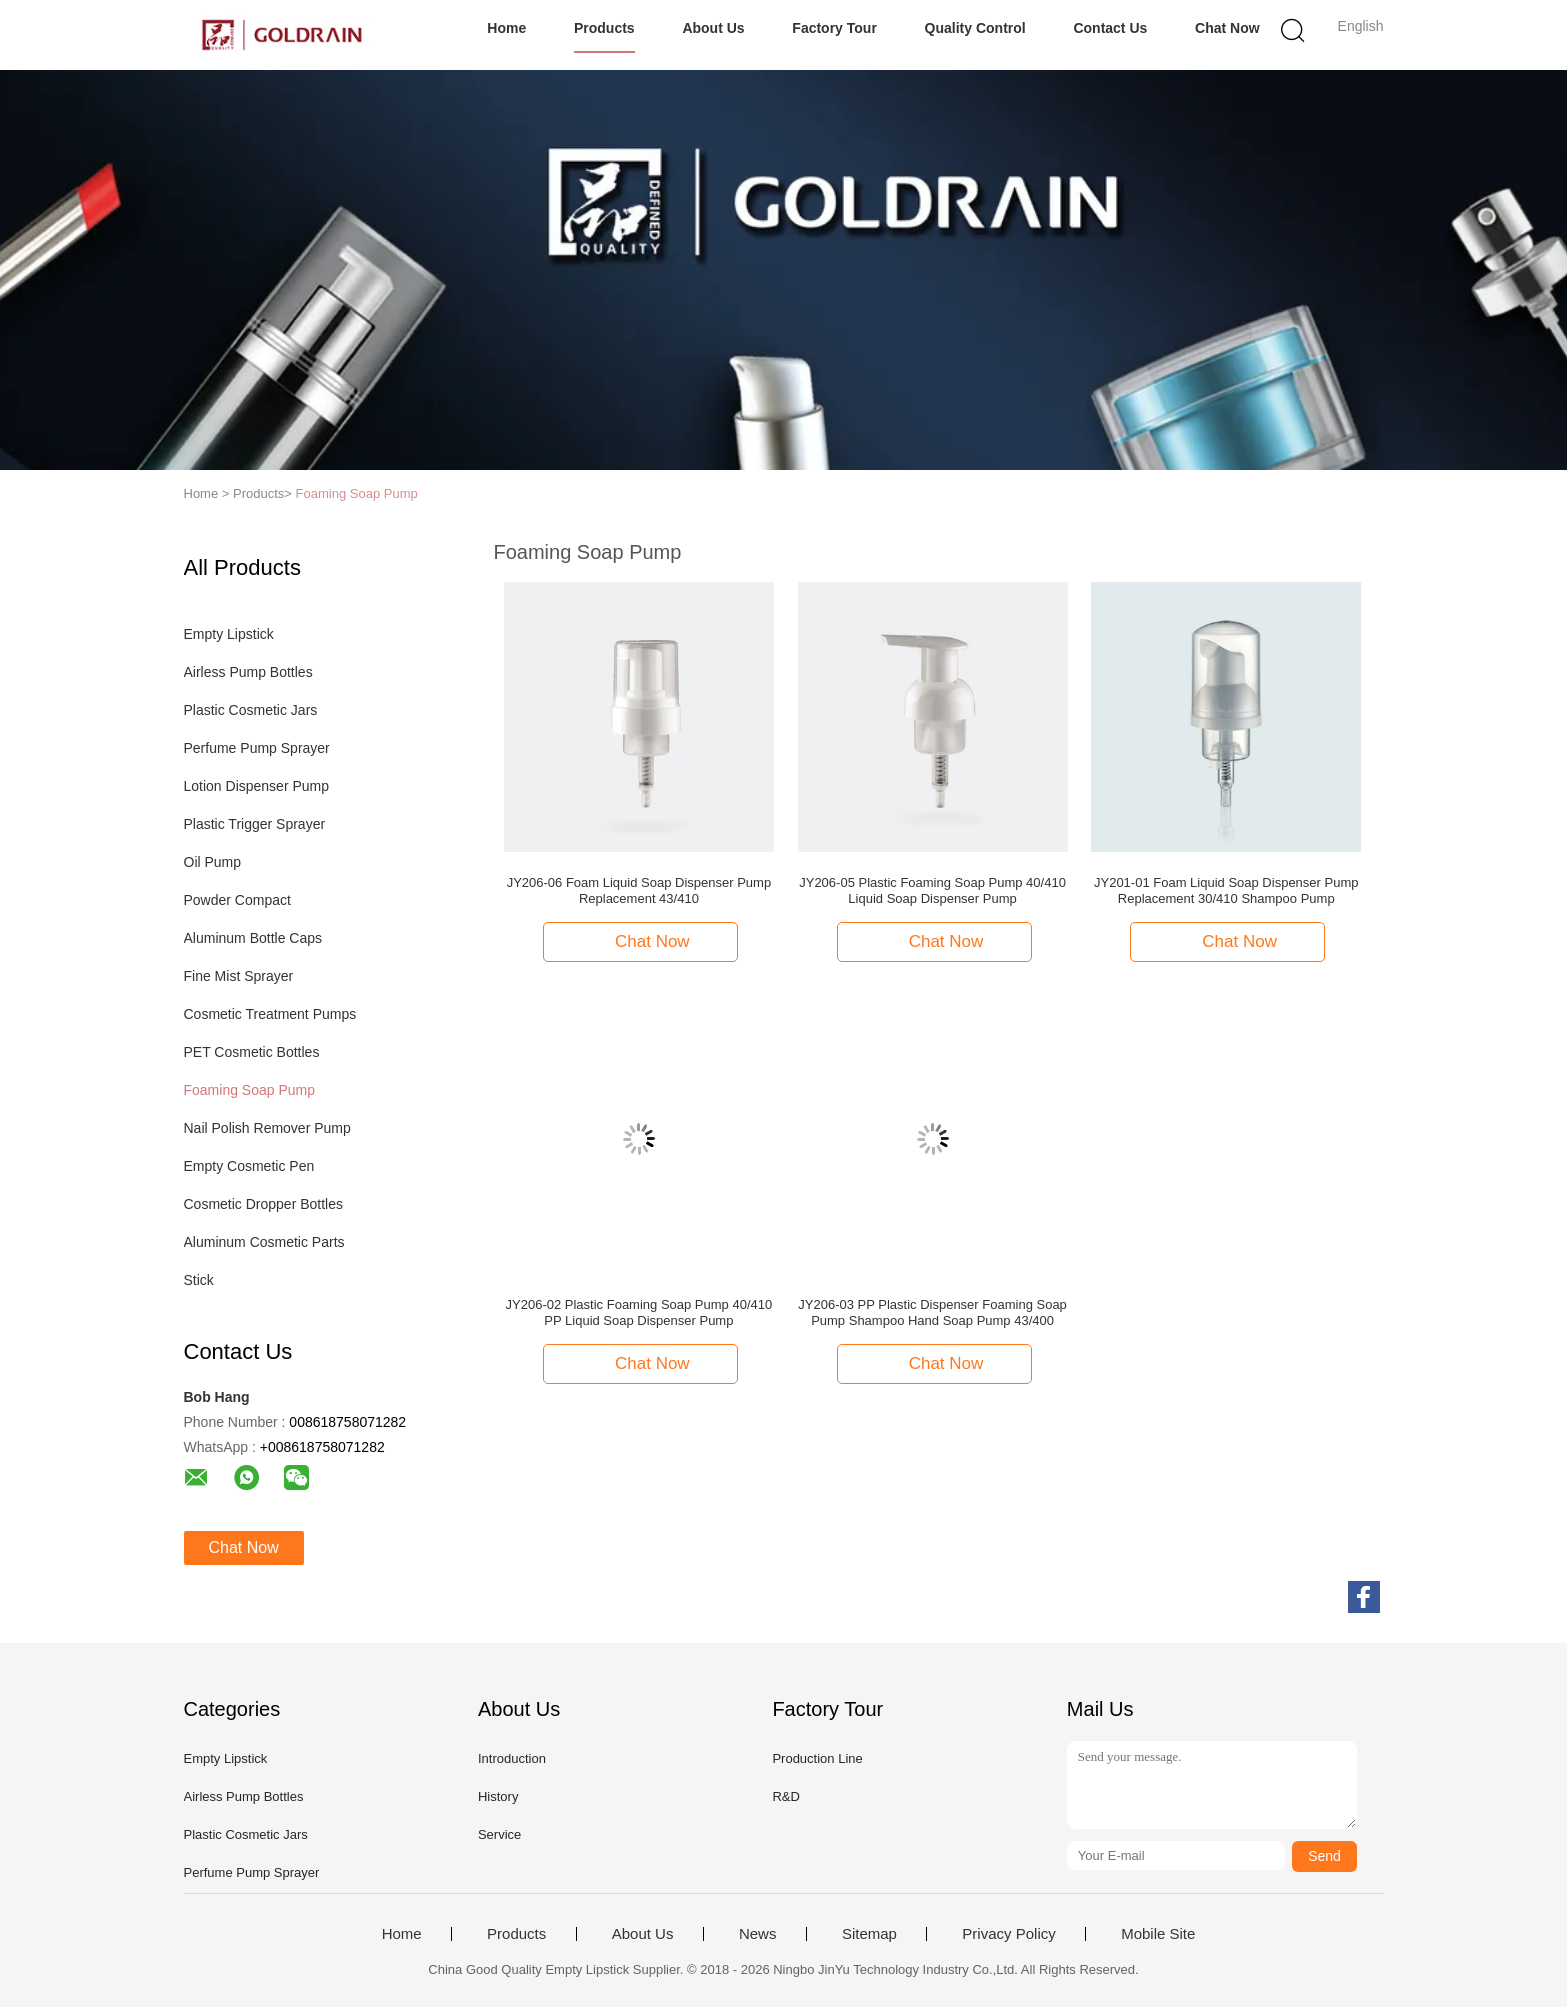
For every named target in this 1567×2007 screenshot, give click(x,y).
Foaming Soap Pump (357, 493)
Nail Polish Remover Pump (267, 1128)
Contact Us (1110, 28)
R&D (785, 1796)
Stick (199, 1280)
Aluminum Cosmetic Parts (264, 1242)
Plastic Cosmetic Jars (251, 710)
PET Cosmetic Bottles (252, 1052)
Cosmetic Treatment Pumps (270, 1014)
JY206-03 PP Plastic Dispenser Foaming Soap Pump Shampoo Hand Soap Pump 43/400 (932, 1312)
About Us (713, 28)
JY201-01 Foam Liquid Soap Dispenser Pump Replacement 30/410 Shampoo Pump (1226, 890)
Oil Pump (213, 862)
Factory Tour (834, 28)
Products (604, 28)
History (498, 1796)
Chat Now (1227, 28)
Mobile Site (1158, 1934)
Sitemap (869, 1934)
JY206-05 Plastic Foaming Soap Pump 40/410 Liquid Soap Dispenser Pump (932, 890)
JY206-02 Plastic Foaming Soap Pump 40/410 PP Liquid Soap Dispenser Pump (639, 1312)
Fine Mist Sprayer (239, 976)
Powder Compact (237, 900)
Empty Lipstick (229, 634)
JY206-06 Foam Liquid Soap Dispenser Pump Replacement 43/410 (639, 890)
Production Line (817, 1758)
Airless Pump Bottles (248, 672)
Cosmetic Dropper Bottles (264, 1204)
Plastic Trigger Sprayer (255, 824)
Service (499, 1834)
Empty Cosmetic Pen (249, 1166)
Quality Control (975, 28)
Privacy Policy (1008, 1934)
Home (506, 28)
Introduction (512, 1758)
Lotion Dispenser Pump (257, 786)
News (758, 1934)
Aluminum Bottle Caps (253, 938)
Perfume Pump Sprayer (257, 748)
